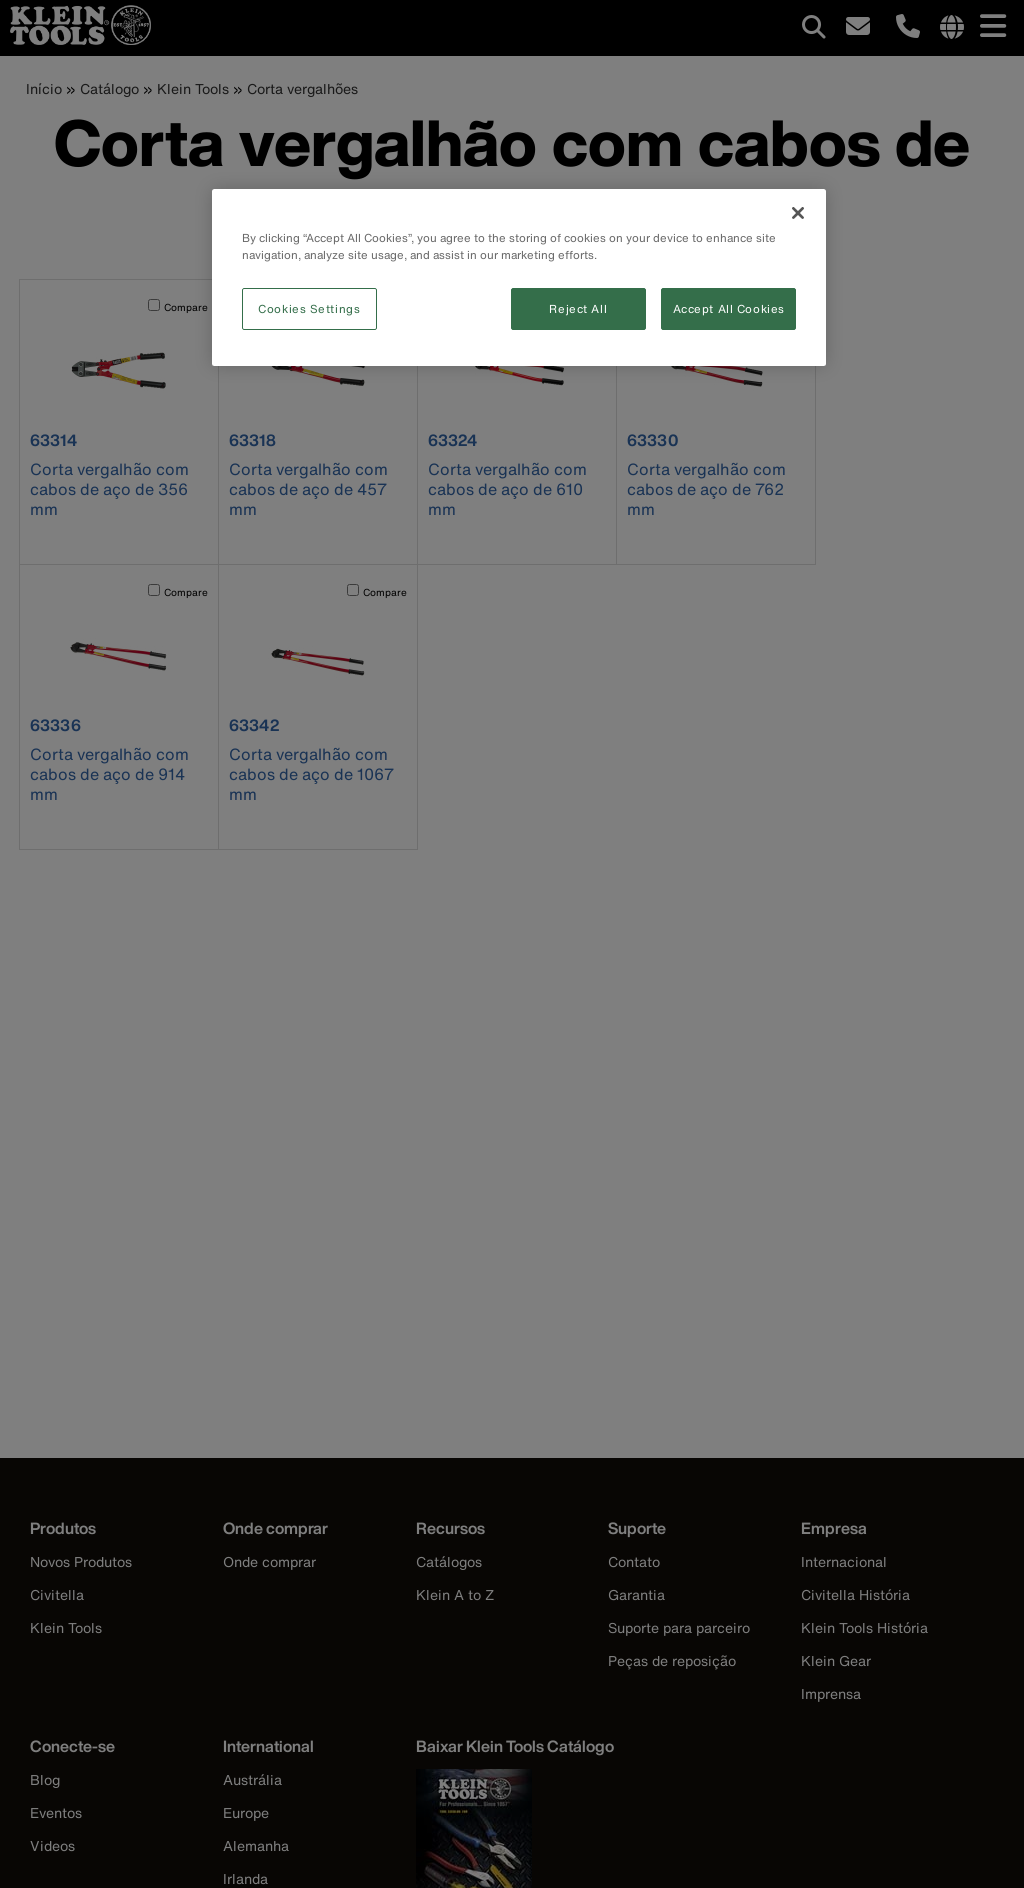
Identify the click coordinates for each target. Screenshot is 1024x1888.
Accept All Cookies (729, 308)
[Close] (798, 213)
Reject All (578, 308)
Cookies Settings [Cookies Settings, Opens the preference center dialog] (309, 308)
